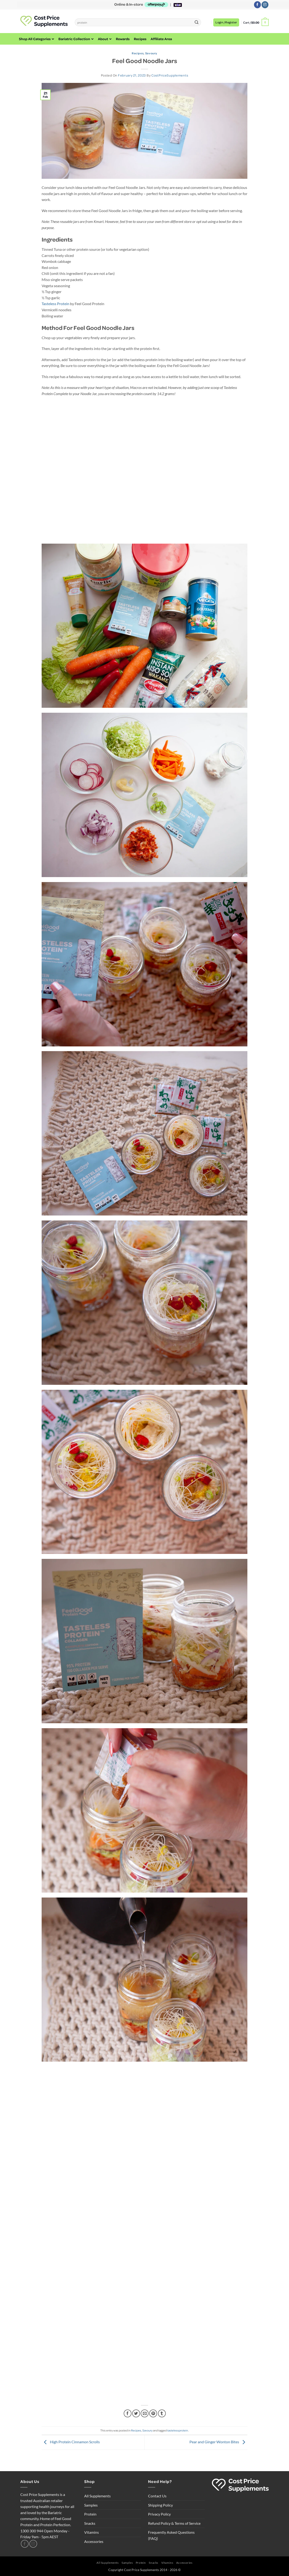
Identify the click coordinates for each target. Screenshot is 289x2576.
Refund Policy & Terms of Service (174, 2523)
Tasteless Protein (55, 303)
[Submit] (197, 22)
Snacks (89, 2523)
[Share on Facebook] (127, 2413)
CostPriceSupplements (169, 75)
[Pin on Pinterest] (153, 2413)
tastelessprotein (177, 2430)
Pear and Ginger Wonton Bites (218, 2442)
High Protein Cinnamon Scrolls (71, 2442)
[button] (226, 22)
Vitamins (91, 2532)
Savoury (151, 53)
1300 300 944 (31, 2531)
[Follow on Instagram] (265, 4)
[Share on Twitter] (136, 2413)
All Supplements (97, 2496)
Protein (90, 2514)
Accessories (93, 2541)
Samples (91, 2505)
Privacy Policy (159, 2514)
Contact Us (157, 2496)
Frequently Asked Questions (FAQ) (171, 2535)
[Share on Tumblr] (162, 2413)
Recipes (138, 53)
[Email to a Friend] (145, 2413)
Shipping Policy (160, 2505)
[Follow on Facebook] (257, 4)
